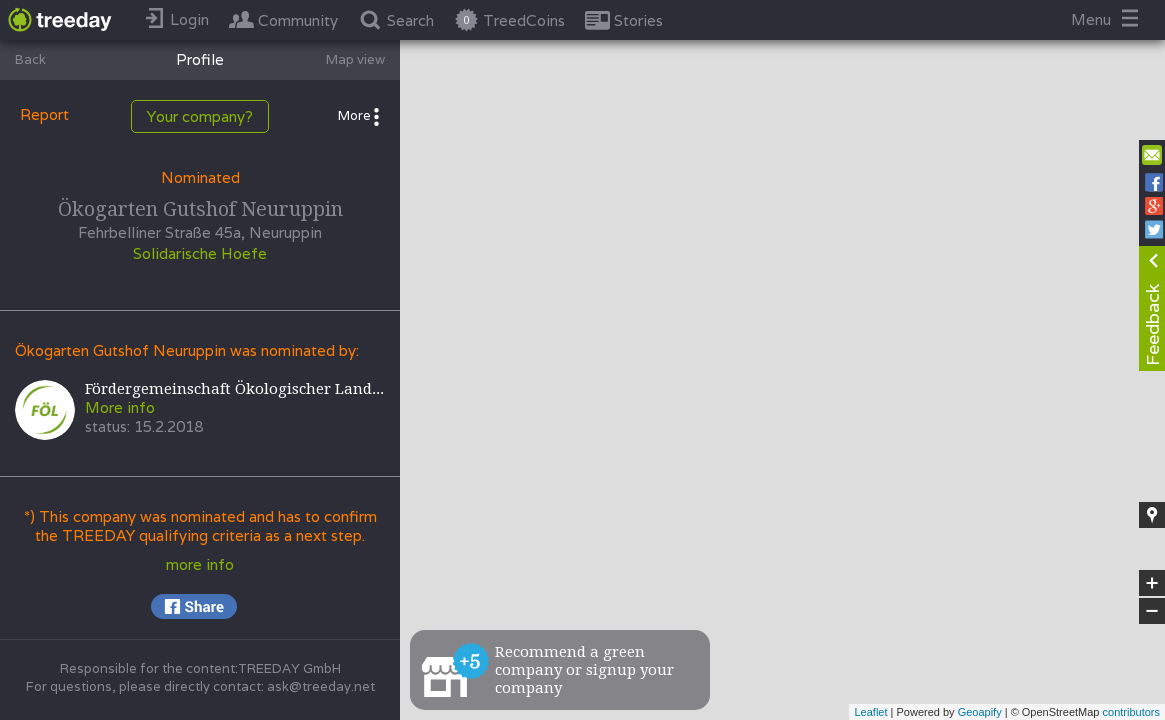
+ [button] (1152, 583)
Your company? (200, 116)
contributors (1131, 712)
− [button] (1152, 611)
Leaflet (870, 712)
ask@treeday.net (321, 686)
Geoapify (980, 712)
